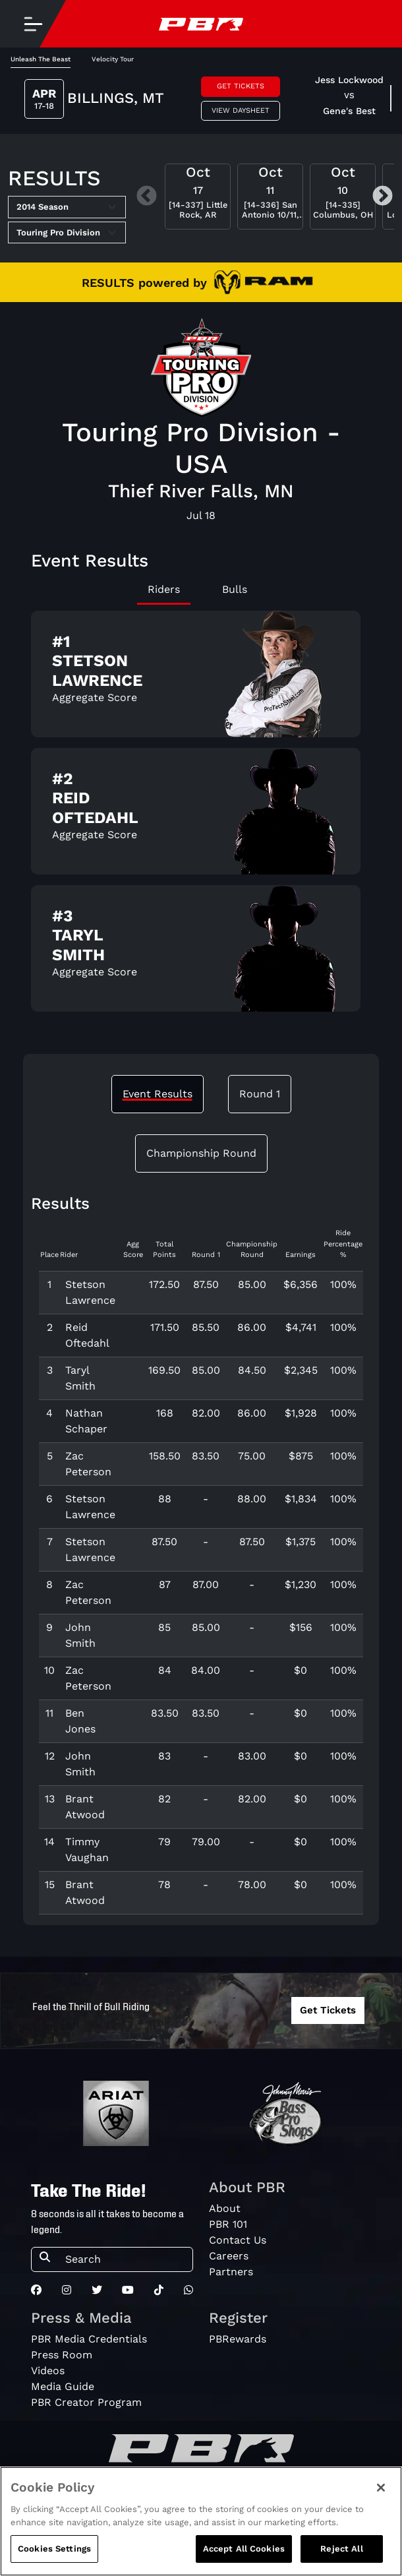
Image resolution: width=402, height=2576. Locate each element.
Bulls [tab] (234, 589)
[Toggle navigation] (33, 23)
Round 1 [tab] (259, 1094)
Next (382, 196)
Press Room (61, 2354)
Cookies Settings (54, 2550)
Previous (146, 196)
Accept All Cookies (244, 2550)
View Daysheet (241, 110)
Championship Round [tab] (201, 1153)
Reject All (341, 2550)
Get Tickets (240, 86)
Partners (231, 2271)
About (225, 2208)
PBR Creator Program (86, 2402)
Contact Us (237, 2240)
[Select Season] (67, 207)
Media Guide (62, 2386)
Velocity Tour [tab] (113, 59)
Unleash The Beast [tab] (41, 59)
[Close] (380, 2488)
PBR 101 (228, 2224)
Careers (228, 2256)
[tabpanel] (201, 816)
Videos (48, 2370)
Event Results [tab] (157, 1094)
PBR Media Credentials (89, 2339)
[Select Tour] (67, 233)
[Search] (124, 2259)
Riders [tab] (164, 589)
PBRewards (237, 2339)
